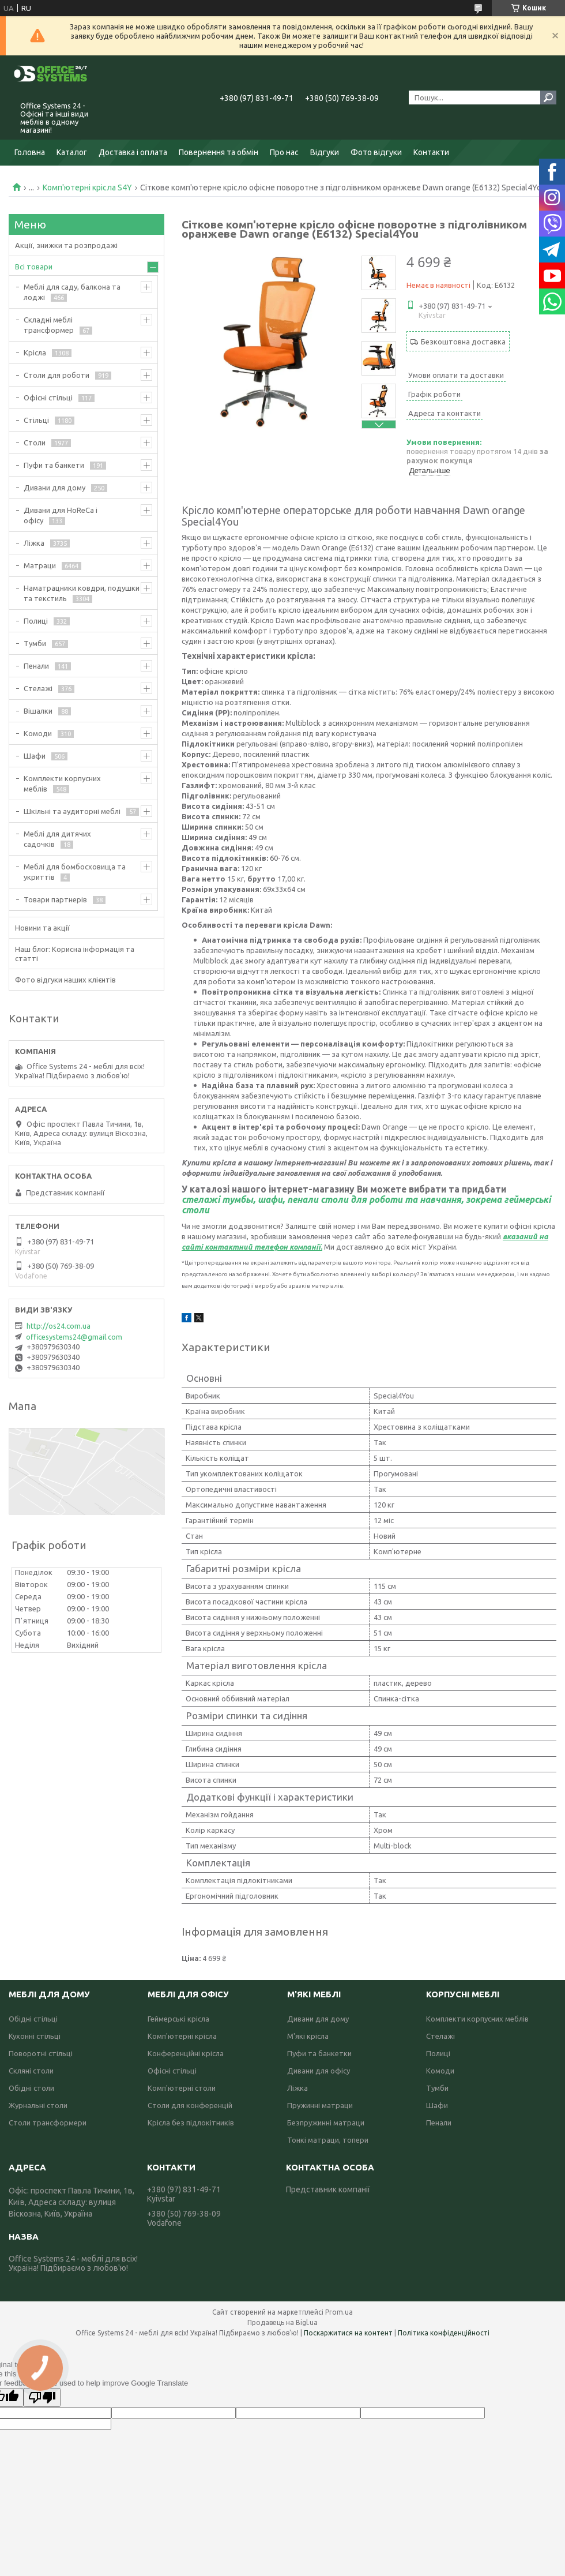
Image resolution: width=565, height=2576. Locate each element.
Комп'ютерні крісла (182, 2036)
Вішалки (38, 711)
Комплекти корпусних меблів (62, 783)
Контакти (431, 152)
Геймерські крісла (178, 2019)
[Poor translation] (42, 2397)
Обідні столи (31, 2088)
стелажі (201, 1199)
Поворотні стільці (41, 2053)
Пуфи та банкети (54, 465)
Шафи (35, 756)
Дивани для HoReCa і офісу (60, 515)
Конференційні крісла (186, 2053)
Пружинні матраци (320, 2105)
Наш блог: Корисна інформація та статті (74, 953)
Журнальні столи (38, 2105)
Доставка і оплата (133, 152)
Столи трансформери (47, 2122)
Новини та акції (42, 928)
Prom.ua (339, 2312)
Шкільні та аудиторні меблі (72, 811)
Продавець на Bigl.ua (282, 2322)
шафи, (271, 1199)
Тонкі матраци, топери (327, 2140)
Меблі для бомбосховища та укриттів (75, 872)
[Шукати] (548, 97)
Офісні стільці (48, 397)
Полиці (36, 621)
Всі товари (33, 267)
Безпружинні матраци (325, 2122)
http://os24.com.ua (59, 1326)
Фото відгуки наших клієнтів (65, 980)
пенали (302, 1199)
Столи (35, 442)
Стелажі (38, 688)
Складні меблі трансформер (49, 325)
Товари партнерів (55, 899)
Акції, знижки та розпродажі (66, 245)
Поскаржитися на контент (348, 2333)
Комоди (38, 733)
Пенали (36, 666)
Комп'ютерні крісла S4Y (87, 187)
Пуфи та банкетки (319, 2053)
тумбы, (238, 1199)
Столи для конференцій (190, 2105)
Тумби (35, 643)
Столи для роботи (56, 375)
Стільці (36, 420)
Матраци (40, 565)
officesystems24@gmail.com (74, 1337)
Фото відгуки (376, 152)
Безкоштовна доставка (463, 342)
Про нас (284, 152)
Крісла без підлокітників (191, 2122)
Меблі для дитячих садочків (57, 839)
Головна (29, 152)
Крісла (35, 352)
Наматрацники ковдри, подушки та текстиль (82, 593)
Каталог (71, 152)
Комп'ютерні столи (182, 2088)
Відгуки (324, 152)
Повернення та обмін (218, 152)
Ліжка (34, 543)
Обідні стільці (33, 2019)
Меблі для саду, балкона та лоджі (72, 292)
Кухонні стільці (35, 2036)
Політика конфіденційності (443, 2333)
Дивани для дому (54, 487)
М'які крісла (308, 2036)
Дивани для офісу (318, 2071)
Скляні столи (31, 2071)
